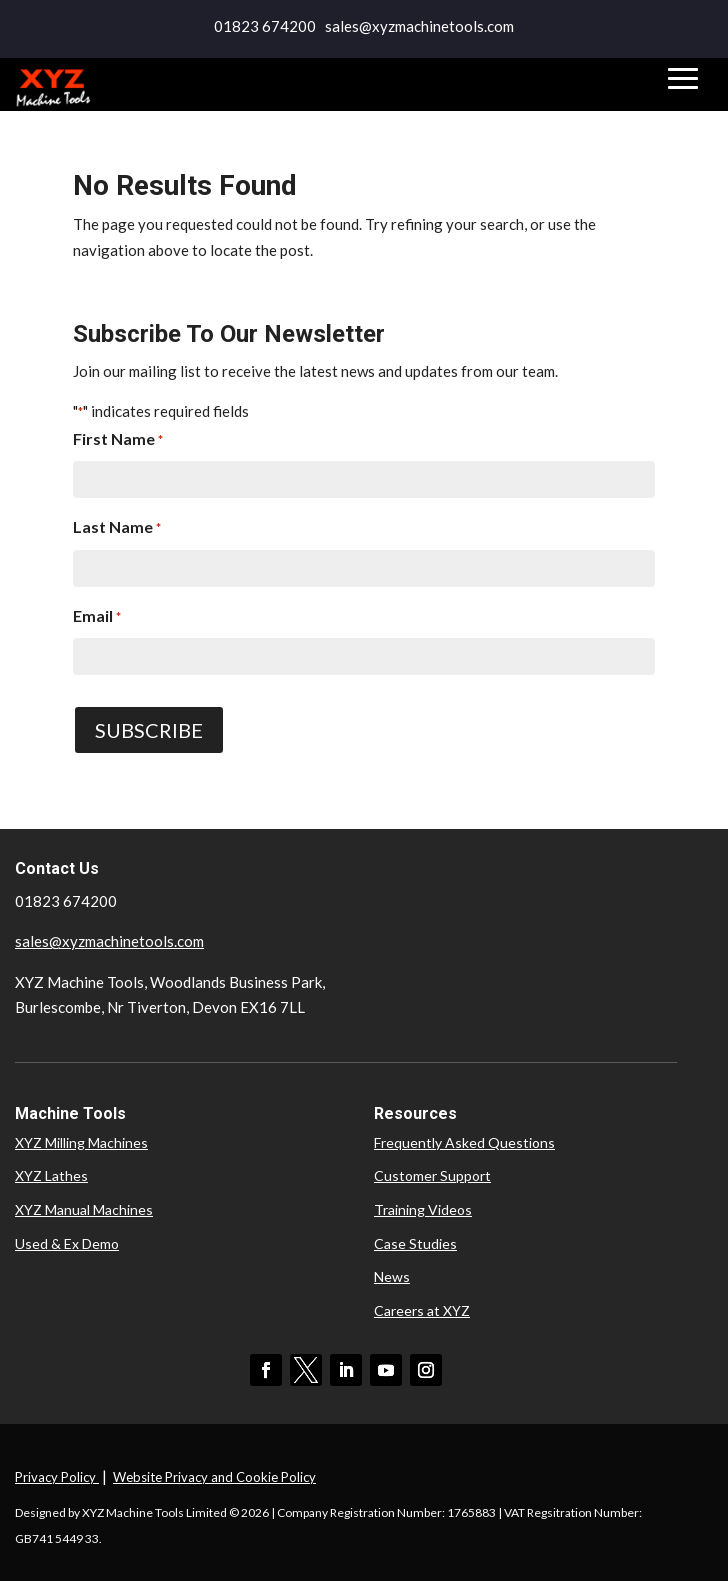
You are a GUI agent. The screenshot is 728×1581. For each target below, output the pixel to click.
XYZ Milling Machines (81, 1142)
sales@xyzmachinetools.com (109, 941)
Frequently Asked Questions (464, 1142)
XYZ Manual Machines (84, 1209)
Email (97, 618)
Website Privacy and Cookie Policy (214, 1477)
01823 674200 (265, 26)
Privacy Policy (57, 1477)
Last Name (117, 529)
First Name (118, 441)
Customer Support (432, 1175)
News (392, 1276)
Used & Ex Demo (67, 1243)
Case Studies (415, 1243)
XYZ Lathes (51, 1175)
